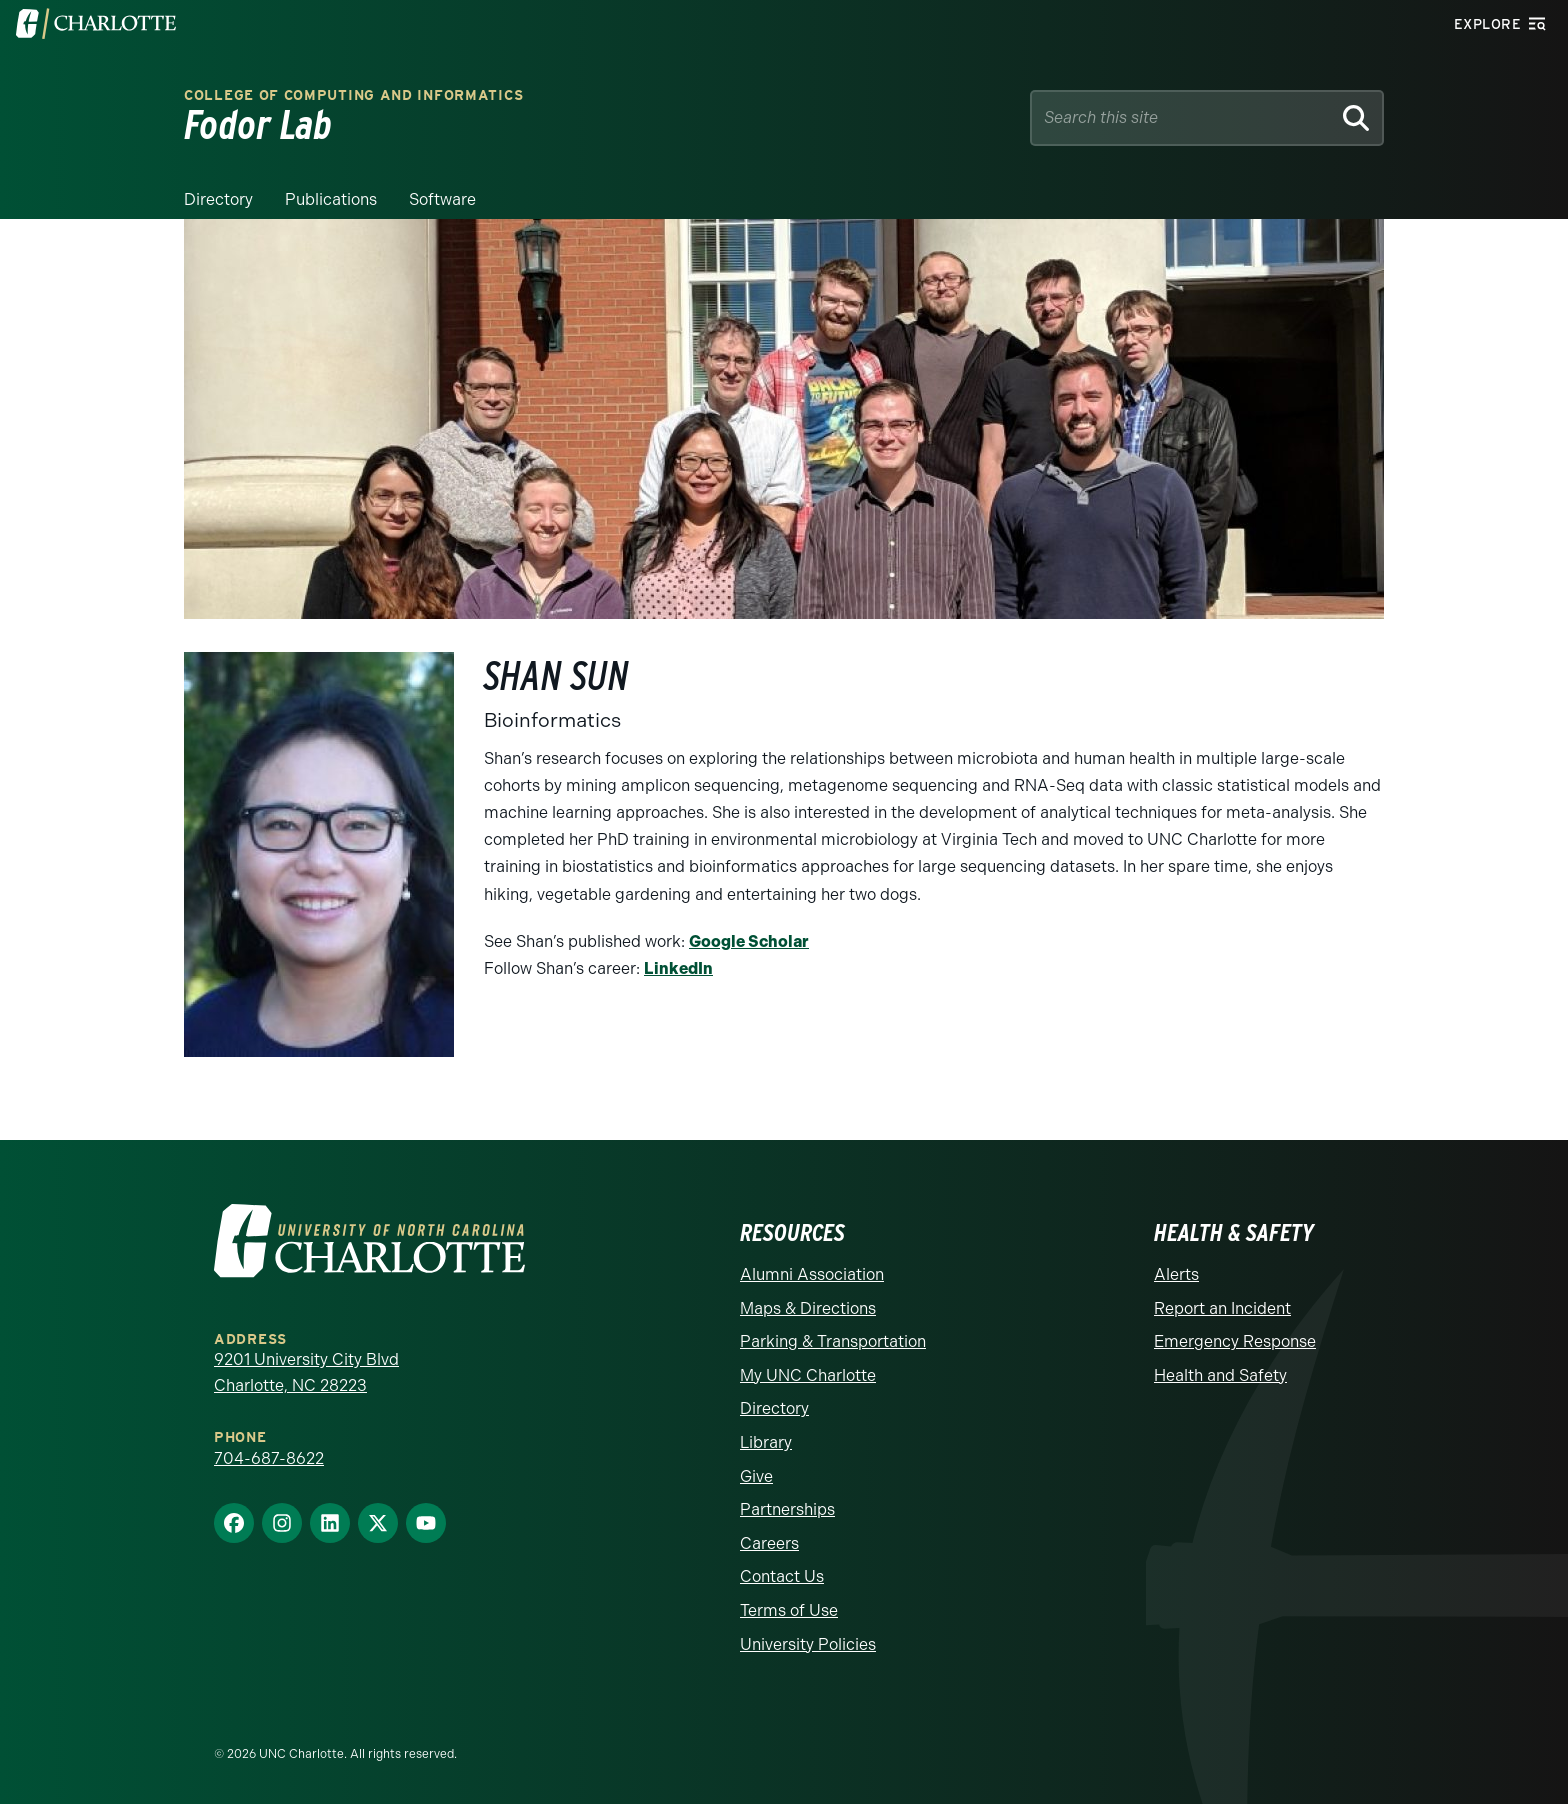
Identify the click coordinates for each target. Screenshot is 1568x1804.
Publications (331, 199)
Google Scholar (749, 941)
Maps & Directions (808, 1308)
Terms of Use (789, 1610)
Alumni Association (812, 1274)
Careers (769, 1543)
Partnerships (787, 1509)
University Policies (808, 1644)
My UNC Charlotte (808, 1375)
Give (756, 1476)
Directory (218, 199)
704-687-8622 (269, 1458)
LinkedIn (678, 968)
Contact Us (782, 1576)
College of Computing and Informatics (353, 95)
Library (766, 1442)
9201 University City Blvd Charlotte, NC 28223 (306, 1372)
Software (442, 199)
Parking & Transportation (833, 1341)
